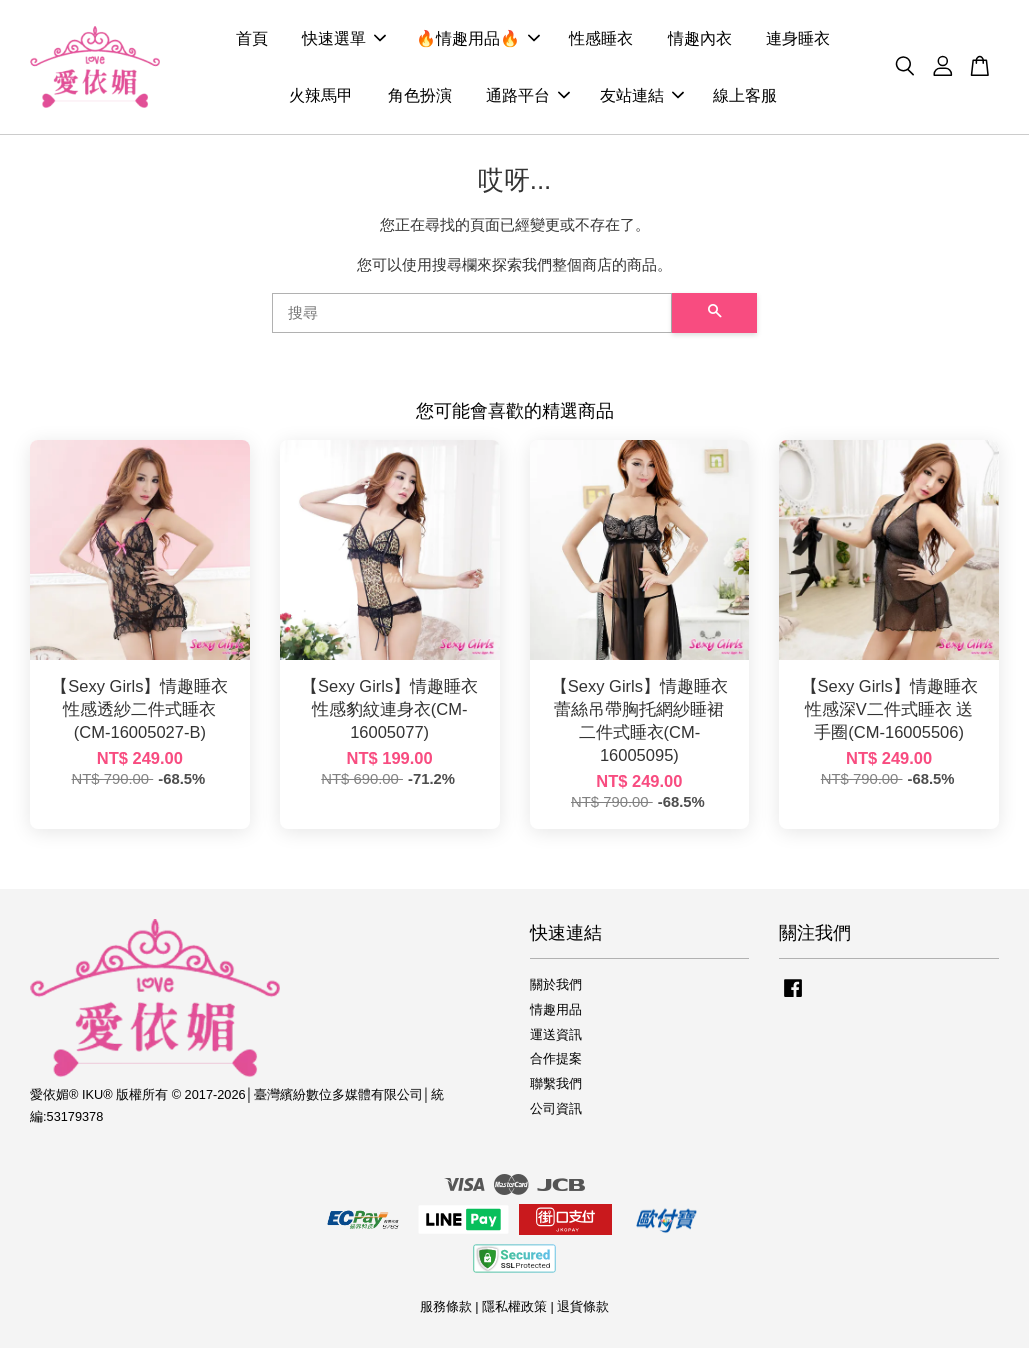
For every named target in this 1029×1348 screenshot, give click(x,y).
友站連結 (642, 95)
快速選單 (344, 38)
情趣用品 (556, 1009)
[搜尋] (472, 313)
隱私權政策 (514, 1306)
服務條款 (446, 1306)
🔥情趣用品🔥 (478, 38)
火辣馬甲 (321, 95)
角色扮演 (420, 95)
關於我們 (556, 984)
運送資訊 (556, 1034)
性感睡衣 (601, 38)
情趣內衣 (700, 38)
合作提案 (556, 1058)
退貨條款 (583, 1306)
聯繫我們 (556, 1083)
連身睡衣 (798, 38)
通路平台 (528, 95)
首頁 (252, 38)
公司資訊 (556, 1108)
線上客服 (745, 95)
